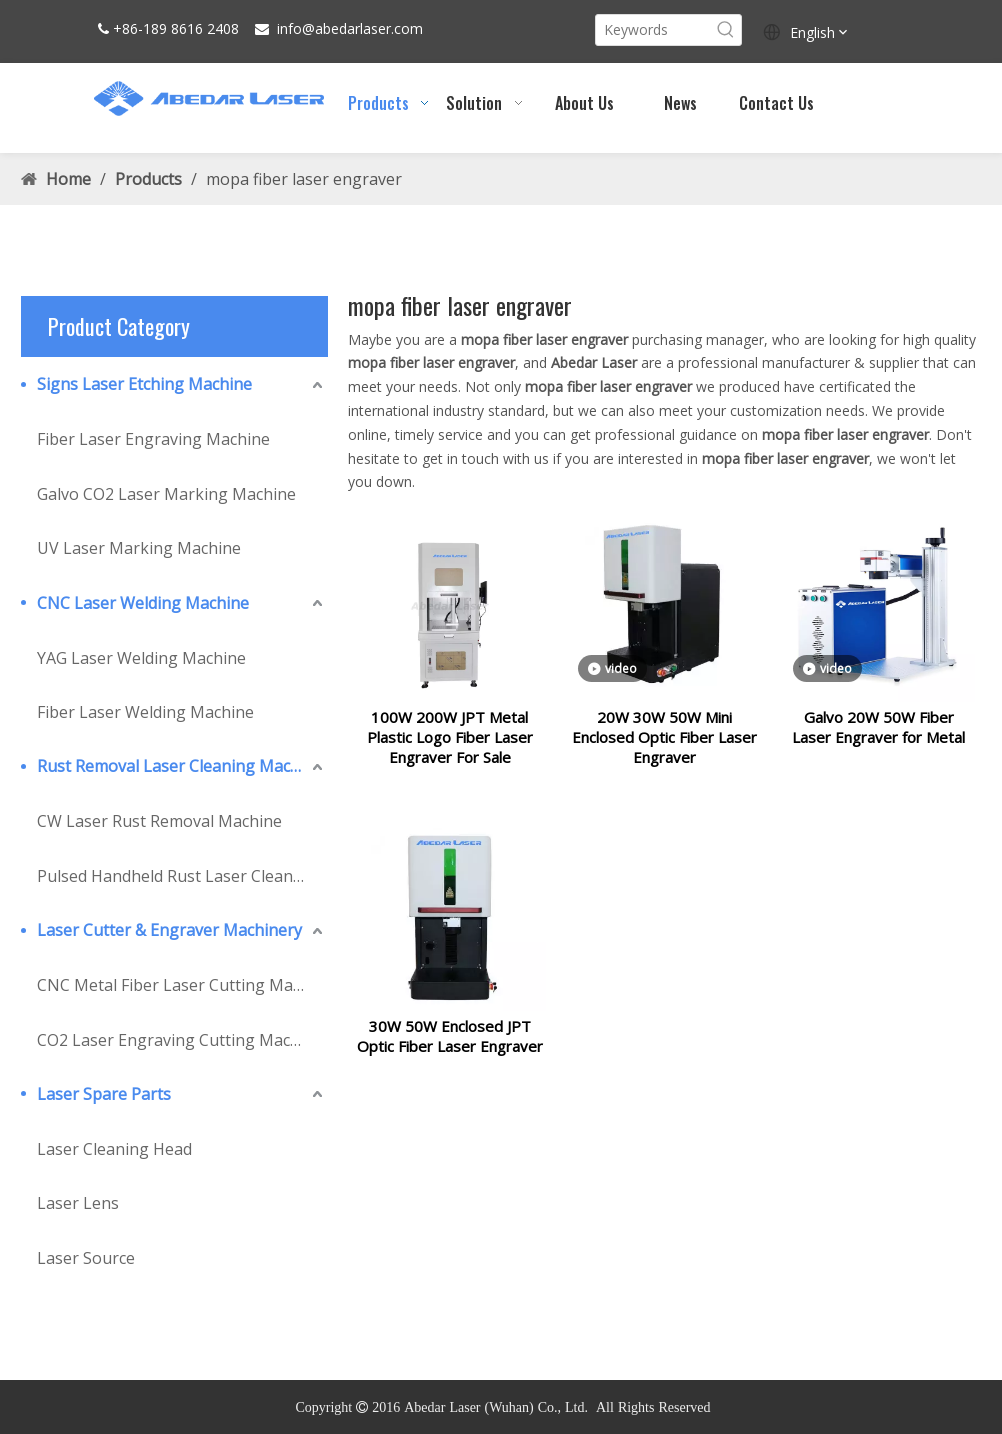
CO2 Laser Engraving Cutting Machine (180, 1040)
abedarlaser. (354, 28)
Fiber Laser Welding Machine (145, 712)
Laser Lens (78, 1203)
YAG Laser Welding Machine (141, 658)
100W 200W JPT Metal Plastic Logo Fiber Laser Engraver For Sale (450, 749)
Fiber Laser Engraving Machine (153, 439)
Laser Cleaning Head (114, 1149)
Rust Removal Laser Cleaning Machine (180, 766)
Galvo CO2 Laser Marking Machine (166, 494)
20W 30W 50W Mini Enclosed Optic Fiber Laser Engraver (664, 749)
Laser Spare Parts (104, 1094)
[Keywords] (653, 30)
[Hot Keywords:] (726, 30)
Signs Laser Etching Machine (144, 384)
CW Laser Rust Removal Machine (159, 821)
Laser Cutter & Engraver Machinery (169, 930)
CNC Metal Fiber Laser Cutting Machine (182, 985)
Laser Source (86, 1258)
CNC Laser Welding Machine (143, 603)
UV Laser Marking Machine (139, 548)
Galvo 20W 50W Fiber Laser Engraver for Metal (878, 739)
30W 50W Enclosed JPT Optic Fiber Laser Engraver (450, 1060)
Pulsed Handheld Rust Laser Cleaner (173, 876)
